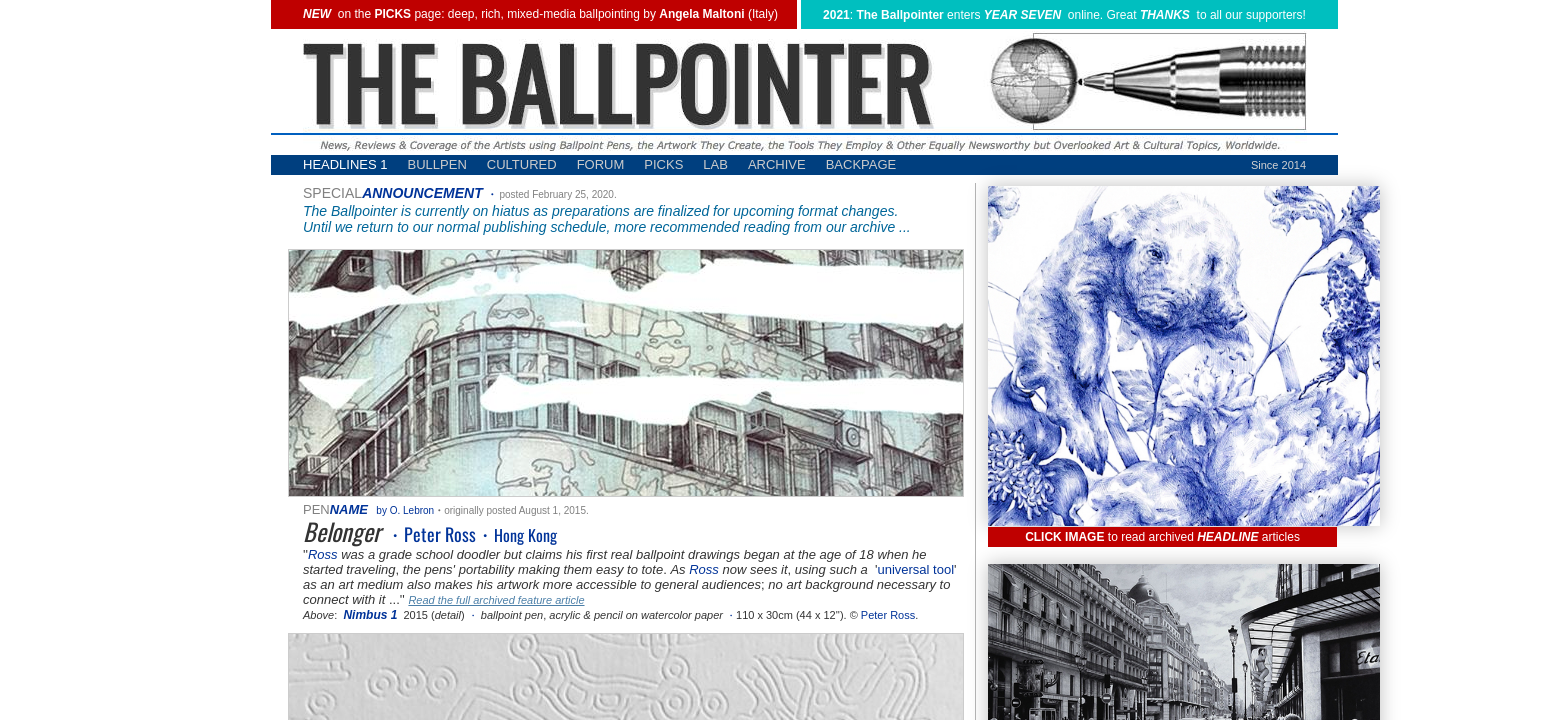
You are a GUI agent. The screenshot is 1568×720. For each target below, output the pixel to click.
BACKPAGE (861, 164)
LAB (715, 164)
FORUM (601, 164)
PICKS (663, 164)
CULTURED (522, 164)
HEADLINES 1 (345, 164)
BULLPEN (437, 164)
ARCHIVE (777, 164)
